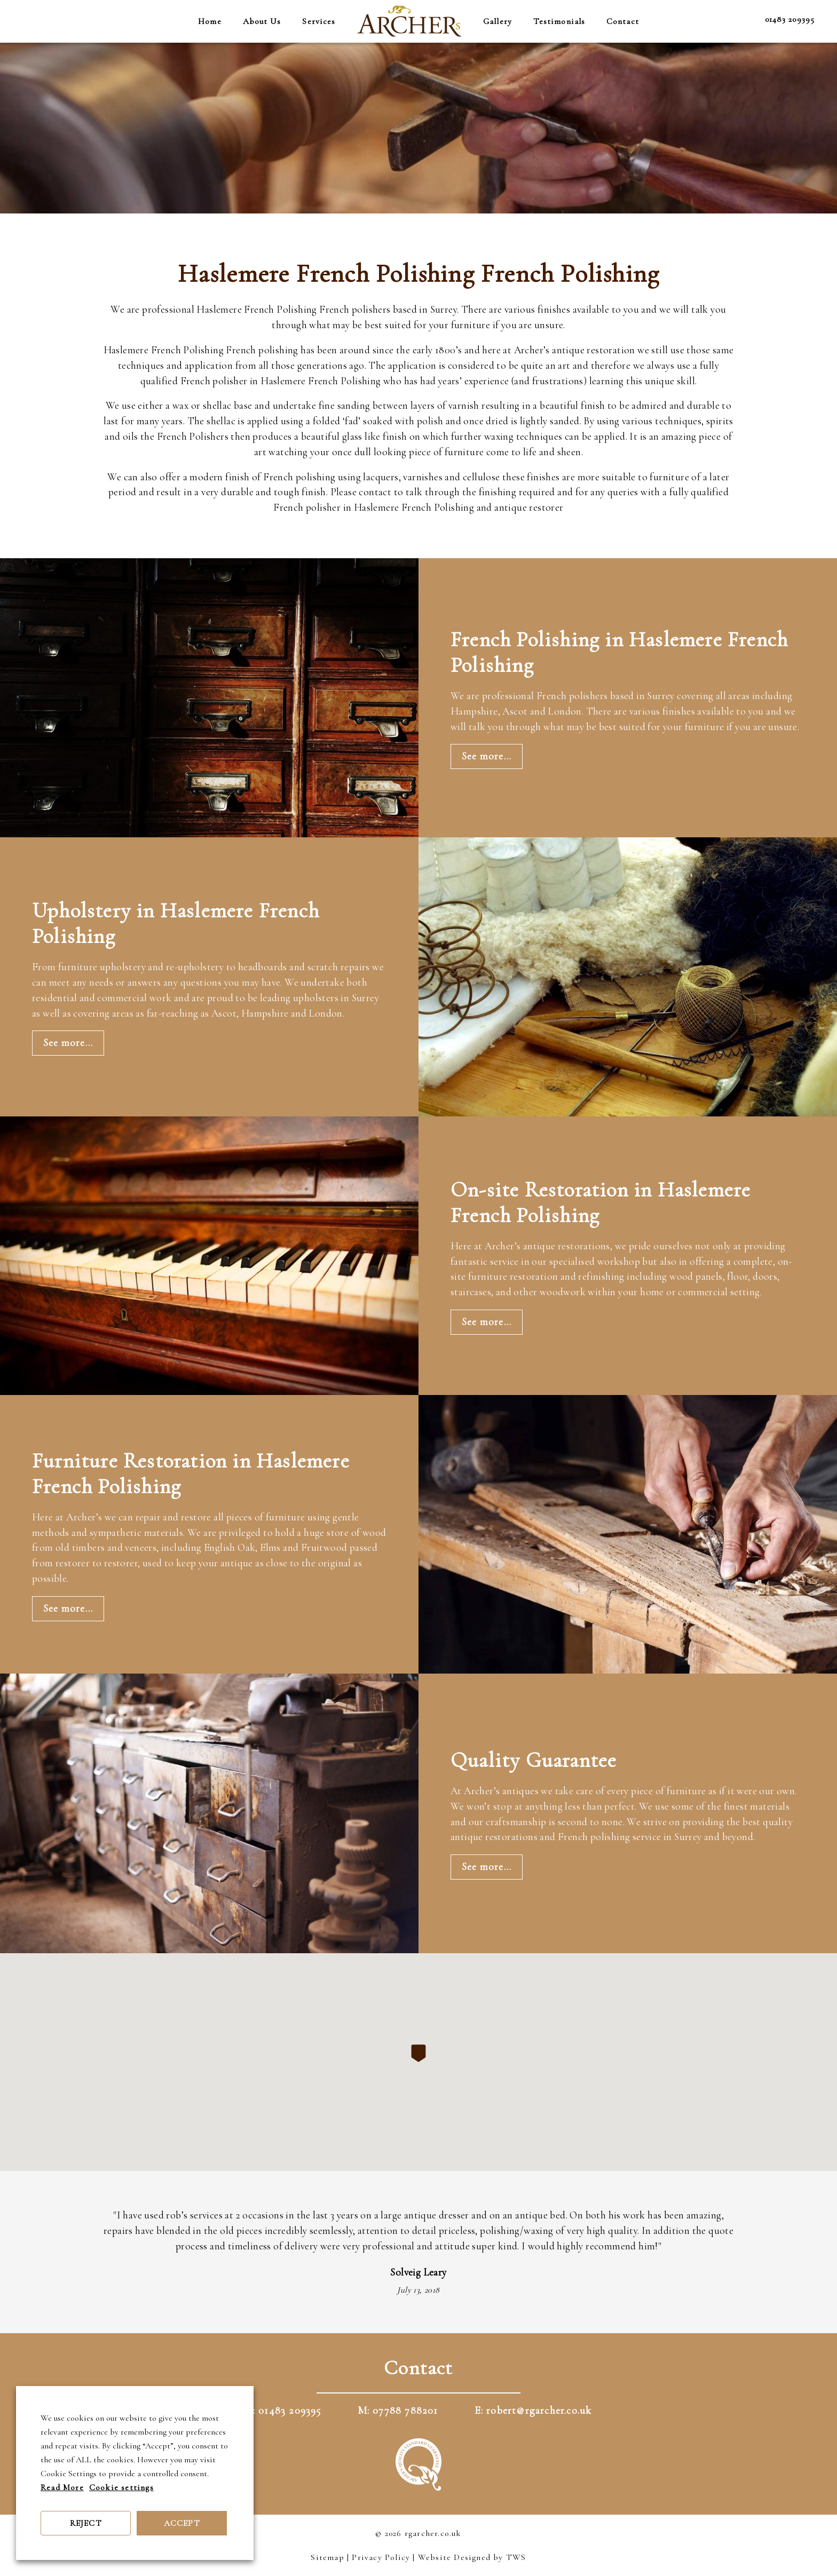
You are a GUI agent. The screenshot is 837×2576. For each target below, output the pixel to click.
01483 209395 (790, 19)
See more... (486, 756)
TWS (516, 2557)
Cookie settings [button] (121, 2487)
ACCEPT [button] (182, 2523)
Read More (62, 2487)
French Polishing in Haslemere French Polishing (619, 652)
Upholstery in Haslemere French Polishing (175, 923)
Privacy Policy (381, 2557)
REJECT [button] (86, 2523)
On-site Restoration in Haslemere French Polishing (601, 1202)
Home (209, 21)
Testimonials (559, 21)
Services (318, 21)
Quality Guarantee (534, 1760)
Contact (622, 21)
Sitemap (327, 2557)
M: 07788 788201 (398, 2410)
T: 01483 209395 (283, 2410)
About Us (262, 21)
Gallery (497, 21)
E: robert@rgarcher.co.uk (533, 2410)
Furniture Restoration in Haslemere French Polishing (191, 1473)
